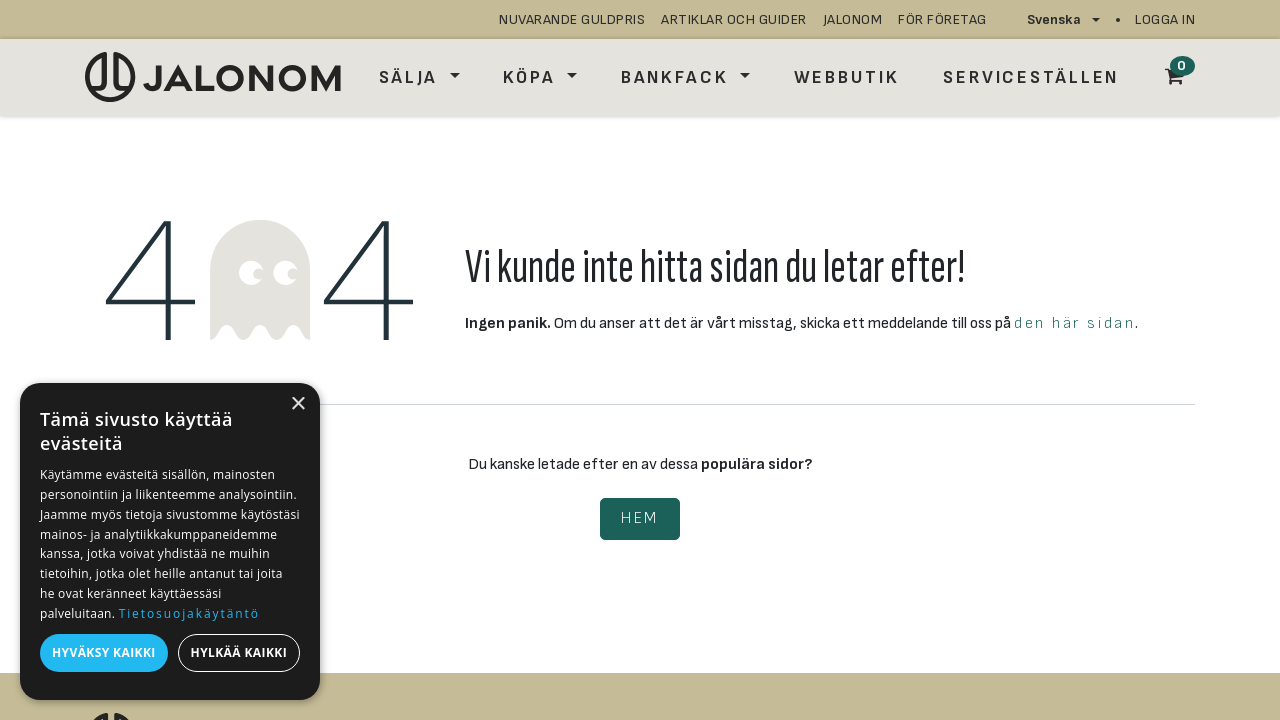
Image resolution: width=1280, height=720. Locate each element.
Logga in (1165, 19)
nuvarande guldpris (572, 19)
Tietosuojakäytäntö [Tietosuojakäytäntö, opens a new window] (189, 613)
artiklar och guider (734, 19)
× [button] (297, 404)
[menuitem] (419, 77)
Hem (640, 518)
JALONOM (853, 19)
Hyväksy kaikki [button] (104, 652)
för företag (942, 19)
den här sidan (1074, 323)
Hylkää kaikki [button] (239, 652)
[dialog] (170, 541)
